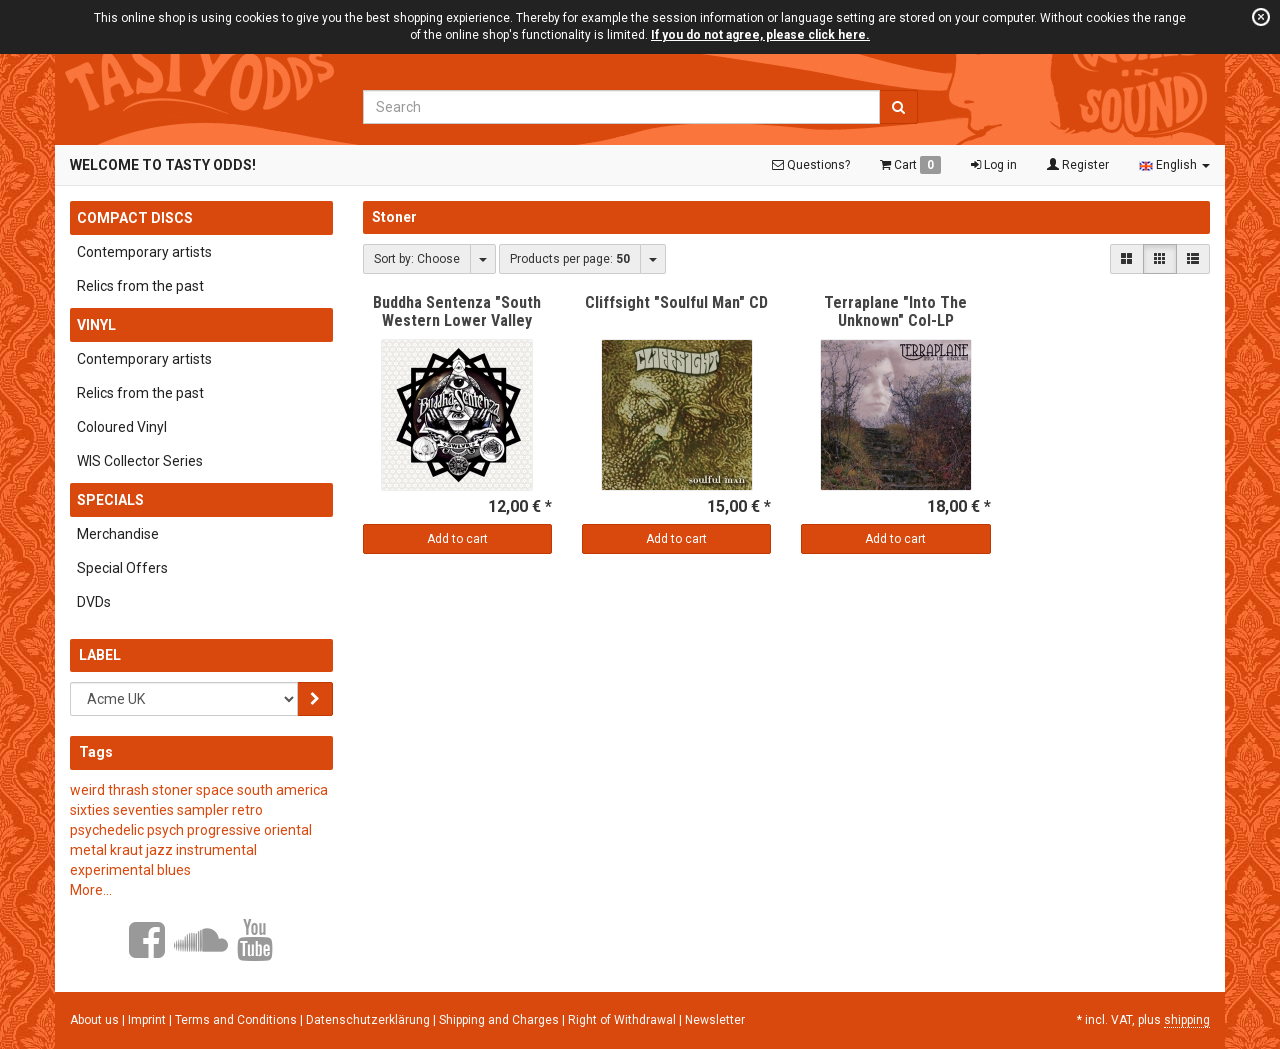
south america (282, 790)
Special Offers (122, 568)
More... (91, 890)
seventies (143, 810)
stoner (172, 790)
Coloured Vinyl (122, 427)
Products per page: (570, 259)
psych (165, 830)
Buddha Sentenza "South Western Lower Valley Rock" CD (457, 320)
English (1174, 165)
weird (87, 790)
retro (247, 810)
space (215, 790)
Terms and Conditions (237, 1020)
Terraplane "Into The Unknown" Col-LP (895, 311)
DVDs (94, 602)
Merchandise (118, 534)
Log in (994, 165)
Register (1078, 165)
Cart (910, 165)
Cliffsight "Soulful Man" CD (676, 302)
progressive (224, 830)
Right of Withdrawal (623, 1020)
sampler (203, 810)
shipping (1187, 1020)
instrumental (216, 850)
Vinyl (96, 325)
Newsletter (715, 1020)
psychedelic (107, 830)
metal (88, 850)
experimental (112, 870)
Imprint (148, 1020)
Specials (110, 500)
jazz (159, 850)
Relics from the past (140, 286)
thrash (128, 790)
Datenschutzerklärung (369, 1020)
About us (94, 1020)
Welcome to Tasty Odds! (163, 165)
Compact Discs (135, 218)
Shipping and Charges (500, 1020)
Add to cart (457, 539)
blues (174, 870)
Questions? (811, 165)
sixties (90, 810)
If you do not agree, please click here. (760, 35)
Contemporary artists (144, 252)
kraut (126, 850)
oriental (288, 830)
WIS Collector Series (140, 461)
